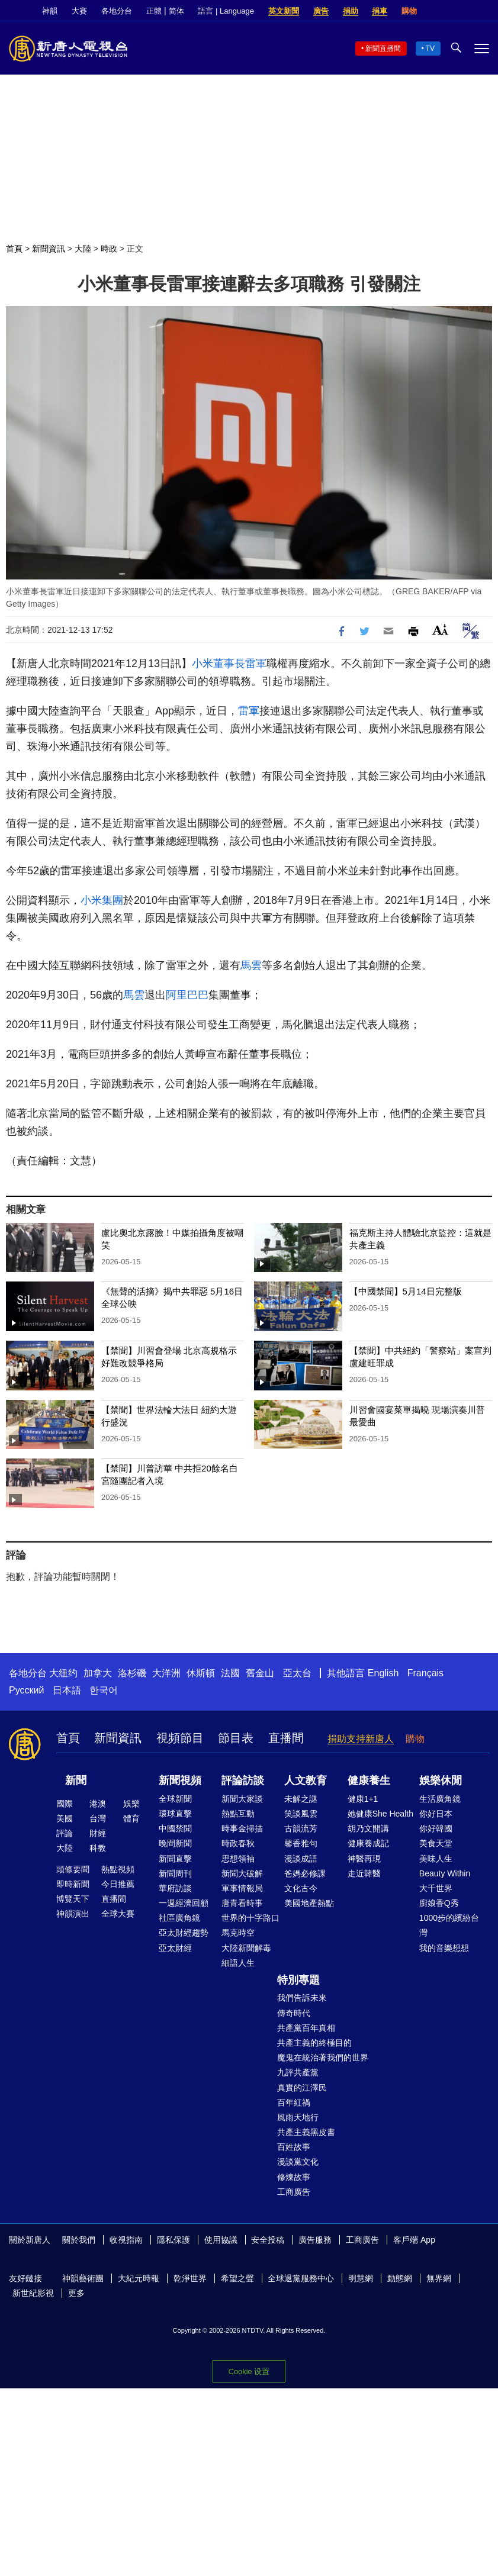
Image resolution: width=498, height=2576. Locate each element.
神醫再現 (364, 1858)
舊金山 (260, 1673)
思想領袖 (238, 1858)
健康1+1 (363, 1799)
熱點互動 (238, 1813)
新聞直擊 (175, 1858)
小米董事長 (218, 663)
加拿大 (97, 1673)
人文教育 (305, 1780)
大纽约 (63, 1673)
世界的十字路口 (250, 1918)
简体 (176, 11)
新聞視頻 (180, 1780)
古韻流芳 (300, 1828)
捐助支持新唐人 (360, 1739)
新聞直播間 (383, 48)
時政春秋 (238, 1843)
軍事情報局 (242, 1888)
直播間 (286, 1737)
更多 (76, 2293)
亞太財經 (175, 1948)
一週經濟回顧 (183, 1903)
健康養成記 (368, 1843)
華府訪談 (175, 1888)
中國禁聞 (175, 1828)
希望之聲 (237, 2278)
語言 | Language (225, 11)
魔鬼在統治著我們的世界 (322, 2057)
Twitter (463, 11)
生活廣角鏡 (440, 1799)
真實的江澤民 (302, 2087)
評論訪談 (242, 1780)
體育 (131, 1818)
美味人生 (435, 1858)
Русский (26, 1690)
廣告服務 (315, 2240)
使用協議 (220, 2240)
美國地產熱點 (309, 1903)
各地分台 (116, 11)
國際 (64, 1803)
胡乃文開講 (368, 1828)
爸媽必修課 (305, 1873)
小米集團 (102, 900)
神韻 (49, 11)
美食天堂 (435, 1843)
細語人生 (238, 1963)
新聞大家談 (242, 1799)
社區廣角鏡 (179, 1918)
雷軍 (255, 663)
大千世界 (435, 1888)
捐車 (379, 11)
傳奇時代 (293, 2013)
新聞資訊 (48, 248)
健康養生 (369, 1780)
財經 (97, 1833)
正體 (154, 11)
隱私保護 (173, 2240)
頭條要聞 (72, 1869)
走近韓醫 (364, 1873)
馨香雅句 (300, 1843)
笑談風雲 (300, 1813)
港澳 (97, 1803)
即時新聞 (72, 1884)
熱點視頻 (117, 1869)
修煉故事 (293, 2177)
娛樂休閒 (440, 1780)
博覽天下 (72, 1899)
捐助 (350, 11)
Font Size (440, 629)
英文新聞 (283, 11)
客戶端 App (414, 2240)
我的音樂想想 (444, 1948)
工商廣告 (293, 2192)
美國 (64, 1818)
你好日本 (435, 1813)
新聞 (75, 1780)
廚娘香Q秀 (439, 1903)
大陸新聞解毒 (246, 1948)
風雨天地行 (298, 2117)
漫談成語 (300, 1858)
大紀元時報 (138, 2278)
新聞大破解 (242, 1873)
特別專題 (298, 1980)
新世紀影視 (33, 2293)
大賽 (79, 11)
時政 (109, 248)
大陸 (83, 248)
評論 (64, 1833)
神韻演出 (72, 1913)
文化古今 (300, 1888)
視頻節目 (180, 1737)
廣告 (321, 11)
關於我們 (78, 2240)
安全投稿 (267, 2240)
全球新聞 (175, 1799)
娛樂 (131, 1803)
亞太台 (297, 1673)
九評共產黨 (298, 2072)
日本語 (67, 1690)
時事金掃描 (242, 1828)
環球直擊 (175, 1813)
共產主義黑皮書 (306, 2132)
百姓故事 (293, 2147)
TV (430, 48)
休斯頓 (201, 1673)
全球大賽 (117, 1913)
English (383, 1673)
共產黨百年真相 (306, 2028)
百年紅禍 (293, 2102)
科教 (97, 1848)
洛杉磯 (132, 1673)
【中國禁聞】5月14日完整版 (405, 1291)
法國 (230, 1673)
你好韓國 (435, 1828)
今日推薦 (117, 1884)
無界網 (438, 2278)
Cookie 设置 (249, 2371)
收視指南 (126, 2240)
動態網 (399, 2278)
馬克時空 (238, 1932)
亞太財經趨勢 (183, 1932)
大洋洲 (166, 1673)
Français (425, 1673)
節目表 (235, 1737)
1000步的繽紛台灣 (449, 1925)
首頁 (14, 248)
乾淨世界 (190, 2278)
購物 (409, 11)
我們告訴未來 (302, 1997)
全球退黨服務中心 (301, 2278)
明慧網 (360, 2278)
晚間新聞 (175, 1843)
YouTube (483, 11)
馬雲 (251, 965)
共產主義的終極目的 (314, 2042)
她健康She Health (380, 1813)
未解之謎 (300, 1799)
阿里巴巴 (187, 995)
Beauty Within (444, 1873)
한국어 (103, 1690)
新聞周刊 (175, 1873)
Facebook (443, 11)
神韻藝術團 (83, 2278)
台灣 (97, 1818)
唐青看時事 (242, 1903)
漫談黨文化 (298, 2161)
